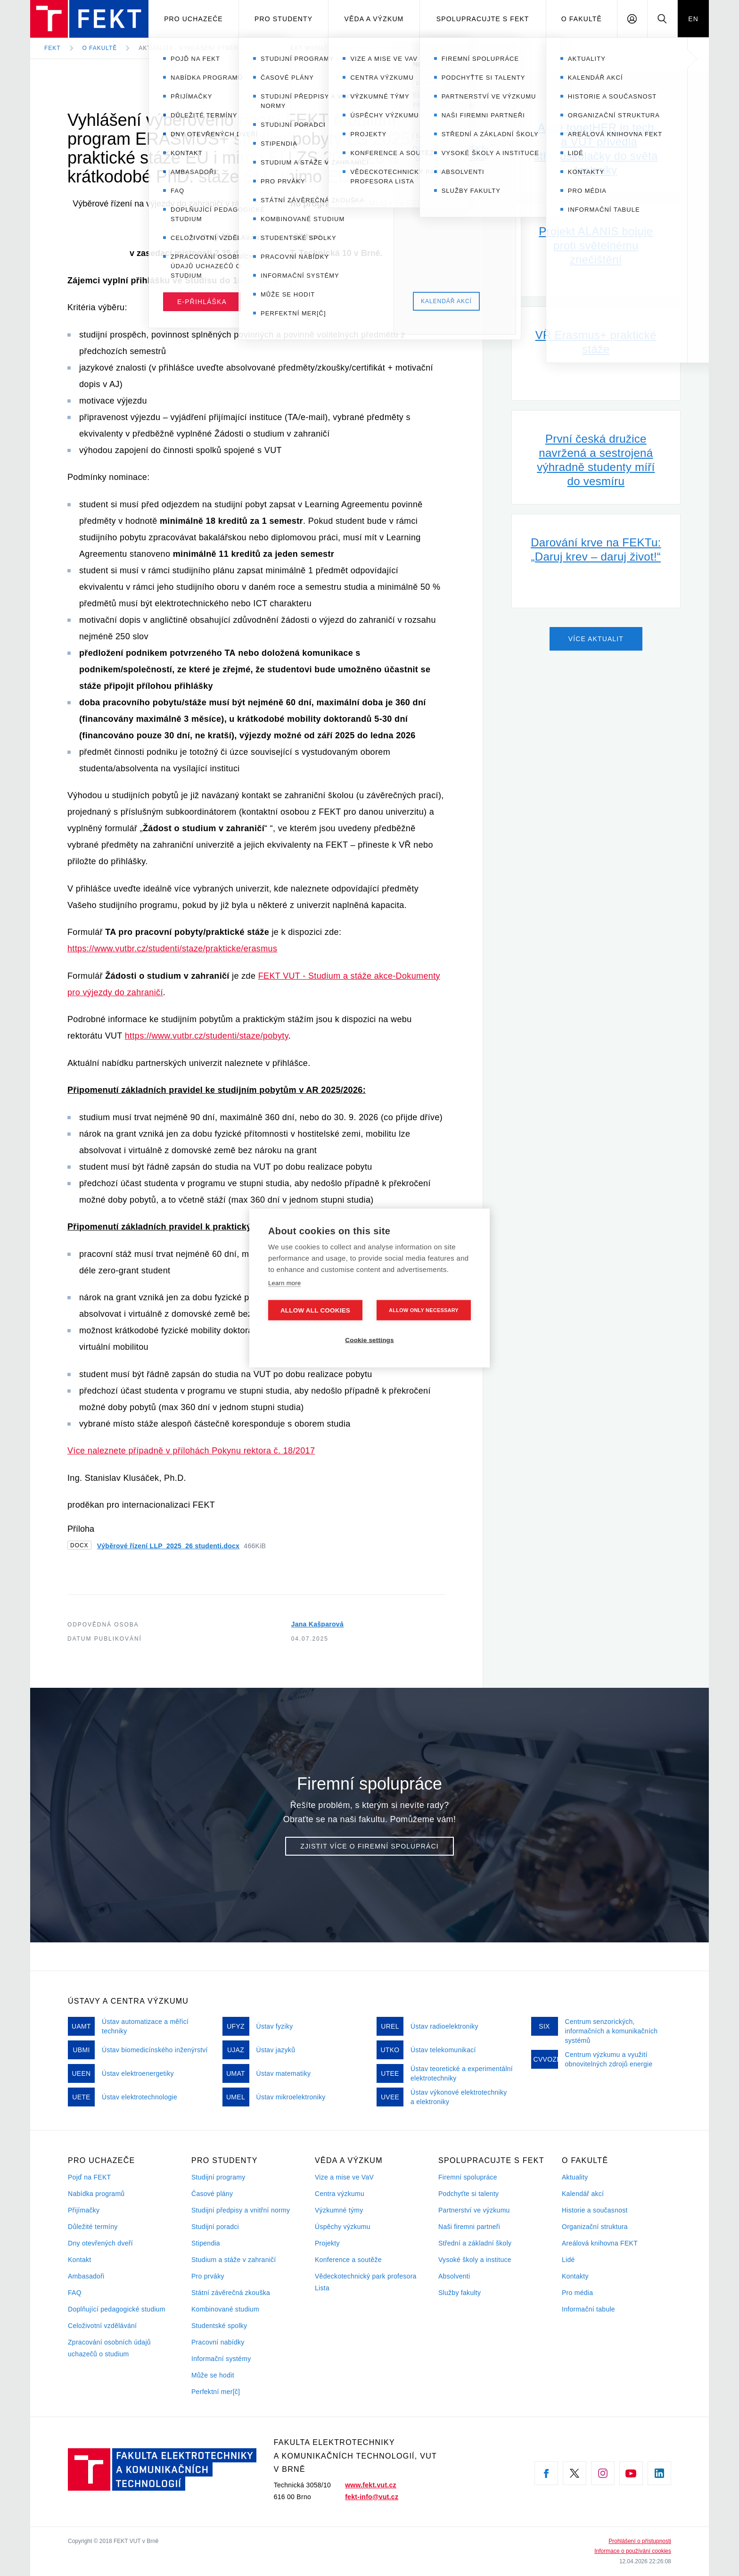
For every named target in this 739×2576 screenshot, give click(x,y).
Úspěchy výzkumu (342, 2226)
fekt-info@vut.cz (371, 2497)
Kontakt (79, 2259)
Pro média (577, 2292)
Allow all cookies (315, 1310)
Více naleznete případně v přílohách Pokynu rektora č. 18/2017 (191, 1450)
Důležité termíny (93, 2226)
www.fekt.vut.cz (370, 2485)
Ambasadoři (86, 2276)
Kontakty (575, 2276)
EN (693, 19)
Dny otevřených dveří (100, 2243)
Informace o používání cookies (632, 2551)
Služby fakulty (459, 2292)
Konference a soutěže (348, 2259)
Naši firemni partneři (469, 2226)
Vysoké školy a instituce (474, 2259)
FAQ (75, 2292)
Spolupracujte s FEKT (482, 19)
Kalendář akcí (583, 2193)
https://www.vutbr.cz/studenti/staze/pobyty (206, 1035)
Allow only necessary (424, 1310)
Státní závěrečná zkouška (230, 2292)
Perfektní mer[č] (215, 2391)
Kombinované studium (225, 2309)
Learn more (284, 1283)
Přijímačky (83, 2210)
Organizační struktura (595, 2226)
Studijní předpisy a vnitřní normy (240, 2210)
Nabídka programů (96, 2193)
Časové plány (212, 2193)
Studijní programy (218, 2177)
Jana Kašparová (317, 1624)
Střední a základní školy (474, 2243)
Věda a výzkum (374, 19)
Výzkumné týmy (339, 2210)
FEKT (52, 48)
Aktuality (575, 2177)
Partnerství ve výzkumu (474, 2210)
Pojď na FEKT (89, 2177)
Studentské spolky (219, 2325)
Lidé (568, 2259)
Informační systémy (221, 2358)
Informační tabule (588, 2309)
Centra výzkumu (339, 2193)
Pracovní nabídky (218, 2342)
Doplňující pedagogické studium (116, 2309)
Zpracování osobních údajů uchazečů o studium (109, 2348)
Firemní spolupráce (467, 2177)
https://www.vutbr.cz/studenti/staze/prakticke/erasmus (172, 948)
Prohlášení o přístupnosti (639, 2541)
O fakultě (581, 19)
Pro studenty (283, 19)
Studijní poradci (215, 2226)
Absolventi (454, 2276)
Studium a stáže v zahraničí (233, 2259)
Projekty (327, 2243)
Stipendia (205, 2243)
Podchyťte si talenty (468, 2193)
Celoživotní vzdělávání (102, 2325)
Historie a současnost (595, 2210)
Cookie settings (369, 1340)
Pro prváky (207, 2276)
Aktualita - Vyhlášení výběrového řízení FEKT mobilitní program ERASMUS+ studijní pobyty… (306, 48)
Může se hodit (212, 2375)
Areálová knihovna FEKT (600, 2243)
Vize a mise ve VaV (344, 2177)
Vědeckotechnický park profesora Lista (366, 2282)
